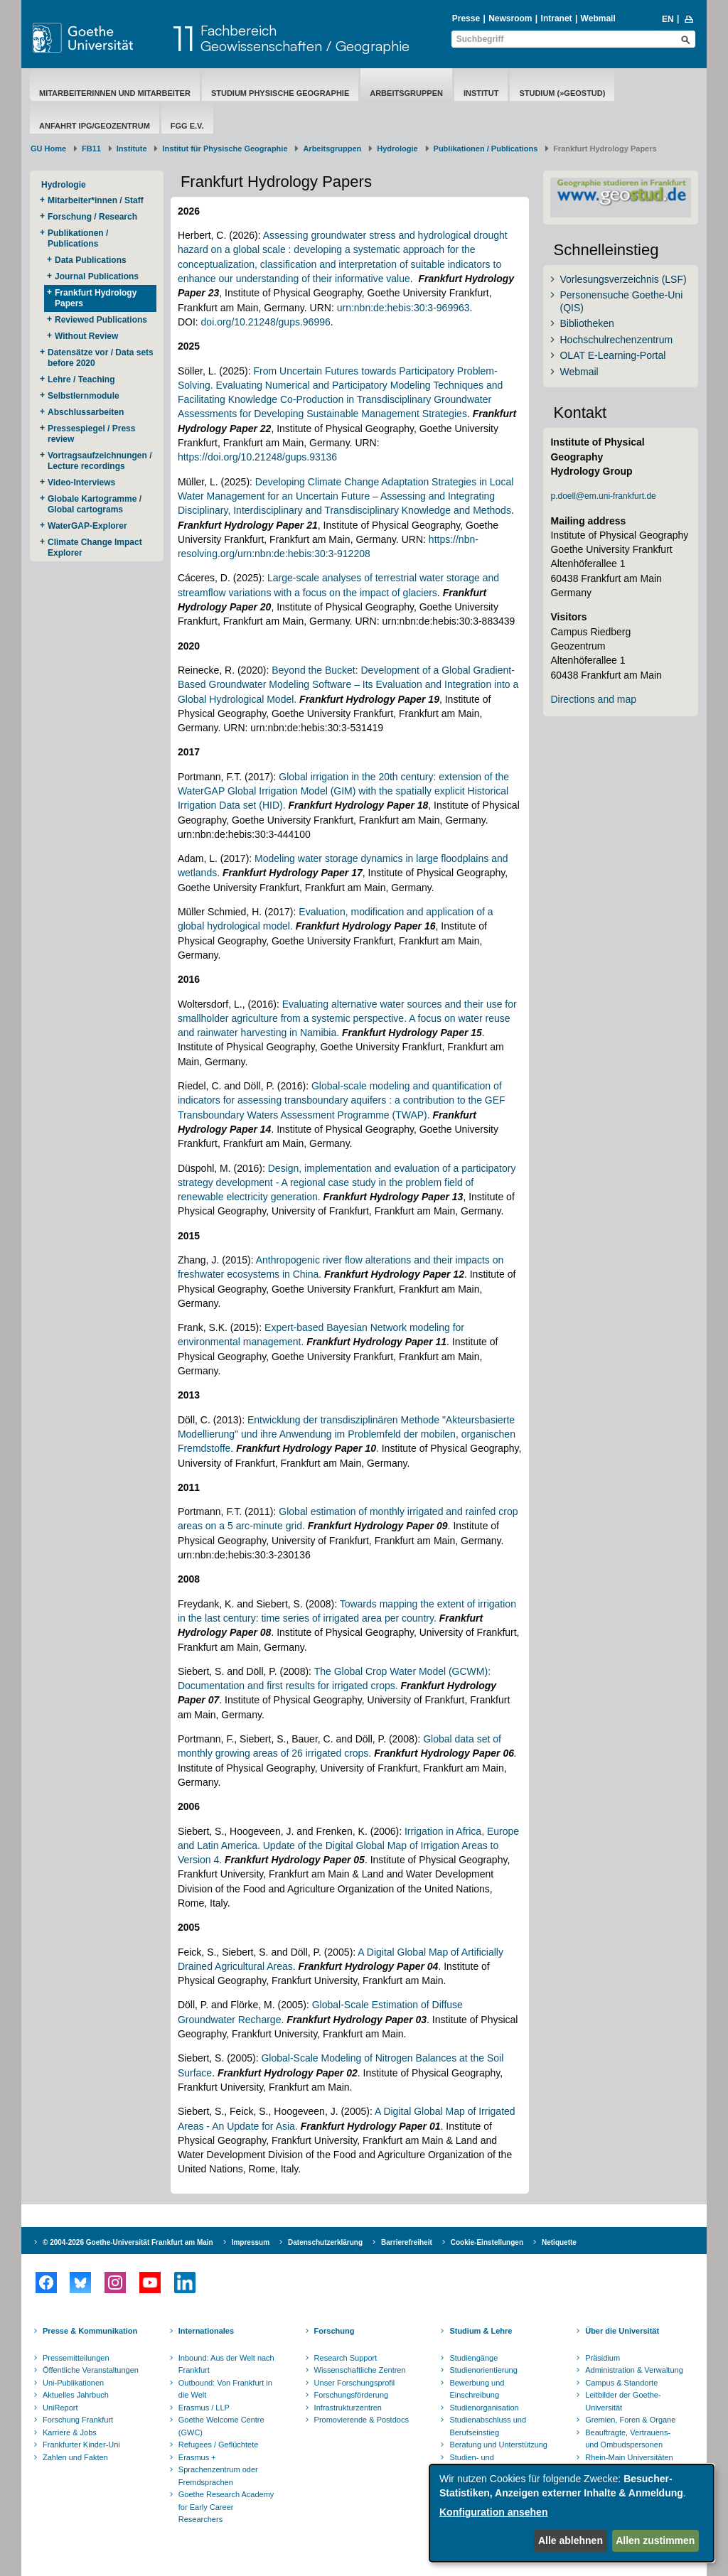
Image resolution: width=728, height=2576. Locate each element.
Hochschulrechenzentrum (616, 339)
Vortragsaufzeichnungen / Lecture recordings (99, 461)
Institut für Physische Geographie (224, 148)
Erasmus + (197, 2457)
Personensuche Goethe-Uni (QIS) (621, 301)
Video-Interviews (81, 482)
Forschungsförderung (351, 2395)
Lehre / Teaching (81, 379)
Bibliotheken (587, 323)
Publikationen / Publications (486, 148)
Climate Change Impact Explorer (95, 547)
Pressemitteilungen (76, 2358)
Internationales (206, 2331)
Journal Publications (98, 276)
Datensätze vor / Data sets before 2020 (101, 357)
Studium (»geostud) (562, 93)
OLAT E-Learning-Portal (612, 355)
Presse (466, 18)
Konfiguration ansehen (493, 2512)
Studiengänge (473, 2358)
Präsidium (602, 2358)
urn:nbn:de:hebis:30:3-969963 (403, 307)
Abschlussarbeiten (86, 412)
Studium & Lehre (480, 2331)
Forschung (334, 2331)
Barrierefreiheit (406, 2242)
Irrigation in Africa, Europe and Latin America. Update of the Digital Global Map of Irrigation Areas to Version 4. (348, 1846)
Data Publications (91, 260)
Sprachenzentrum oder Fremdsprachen (218, 2475)
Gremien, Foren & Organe (630, 2419)
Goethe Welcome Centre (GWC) (221, 2426)
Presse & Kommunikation (90, 2331)
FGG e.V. (187, 126)
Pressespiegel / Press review (91, 434)
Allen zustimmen (655, 2540)
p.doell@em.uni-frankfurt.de (602, 496)
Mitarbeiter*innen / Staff (96, 200)
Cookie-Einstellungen (487, 2242)
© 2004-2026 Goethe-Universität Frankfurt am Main (128, 2242)
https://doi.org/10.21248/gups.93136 (257, 457)
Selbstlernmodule (83, 396)
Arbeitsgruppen (406, 93)
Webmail (598, 18)
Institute (132, 148)
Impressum (250, 2242)
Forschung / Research (92, 217)
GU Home (48, 148)
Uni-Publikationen (73, 2382)
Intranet (556, 18)
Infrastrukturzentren (348, 2407)
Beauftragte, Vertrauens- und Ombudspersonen (627, 2439)
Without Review (86, 336)
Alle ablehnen (570, 2540)
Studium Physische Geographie (280, 93)
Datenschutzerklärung (325, 2242)
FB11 (91, 148)
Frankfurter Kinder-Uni (81, 2444)
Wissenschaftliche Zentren (360, 2370)
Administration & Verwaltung (634, 2370)
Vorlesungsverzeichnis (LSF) (623, 279)
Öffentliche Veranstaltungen (91, 2370)
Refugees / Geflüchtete (218, 2444)
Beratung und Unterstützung (498, 2444)
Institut (481, 93)
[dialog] (571, 2513)
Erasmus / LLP (204, 2407)
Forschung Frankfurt (78, 2419)
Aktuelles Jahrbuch (76, 2395)
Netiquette (559, 2242)
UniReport (60, 2407)
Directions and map (593, 699)
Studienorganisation (483, 2407)
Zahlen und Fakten (75, 2457)
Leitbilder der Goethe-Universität (622, 2401)
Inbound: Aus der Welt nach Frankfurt (226, 2364)
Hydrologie (397, 148)
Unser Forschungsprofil (354, 2382)
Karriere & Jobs (70, 2432)
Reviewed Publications (101, 320)
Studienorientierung (483, 2370)
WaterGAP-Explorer (87, 526)
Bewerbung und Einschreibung (476, 2389)
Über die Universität (622, 2331)
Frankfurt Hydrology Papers (95, 298)
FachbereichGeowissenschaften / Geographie (305, 38)
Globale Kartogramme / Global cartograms (94, 504)
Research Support (346, 2358)
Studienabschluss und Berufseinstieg (487, 2426)
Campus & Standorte (621, 2382)
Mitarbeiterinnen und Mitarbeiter (115, 93)
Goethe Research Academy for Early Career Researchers (226, 2506)
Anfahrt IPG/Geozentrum (94, 126)
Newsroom (510, 18)
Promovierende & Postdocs (361, 2419)
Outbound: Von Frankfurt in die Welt (225, 2389)
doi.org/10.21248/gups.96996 (266, 322)
